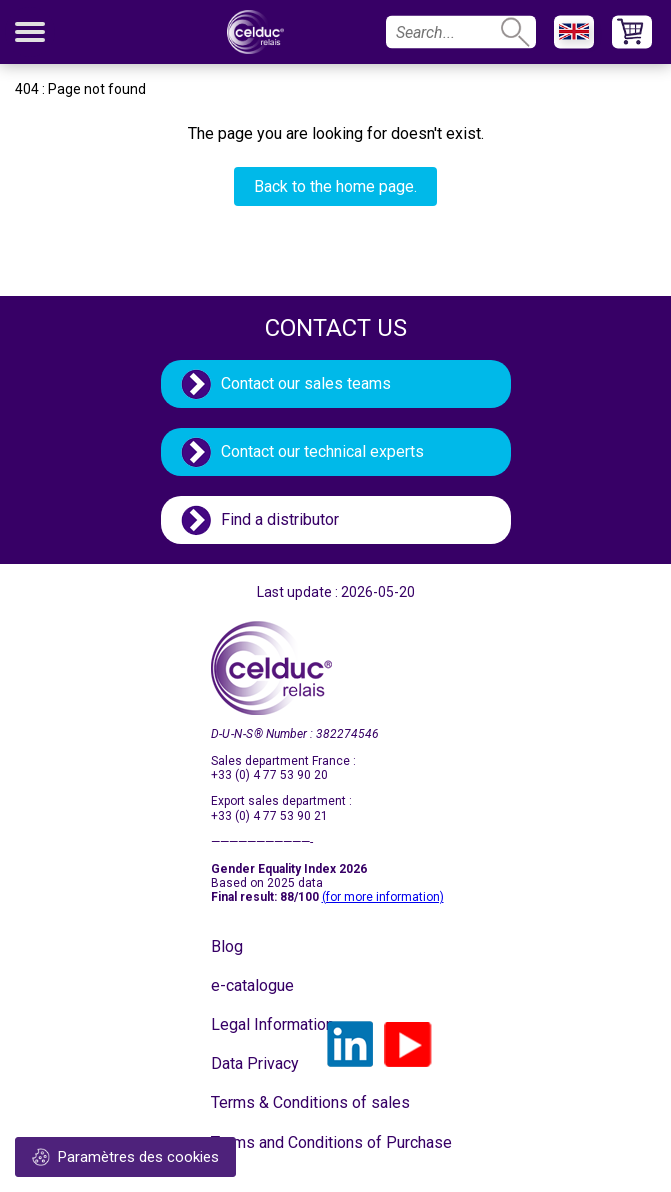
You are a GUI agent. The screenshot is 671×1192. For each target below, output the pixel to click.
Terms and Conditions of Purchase (261, 1142)
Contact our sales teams (306, 383)
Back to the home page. (335, 186)
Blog (227, 946)
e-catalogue (252, 985)
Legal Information (261, 1024)
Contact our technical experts (322, 451)
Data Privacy (255, 1063)
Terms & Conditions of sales (261, 1102)
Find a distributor (280, 519)
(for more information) (383, 897)
